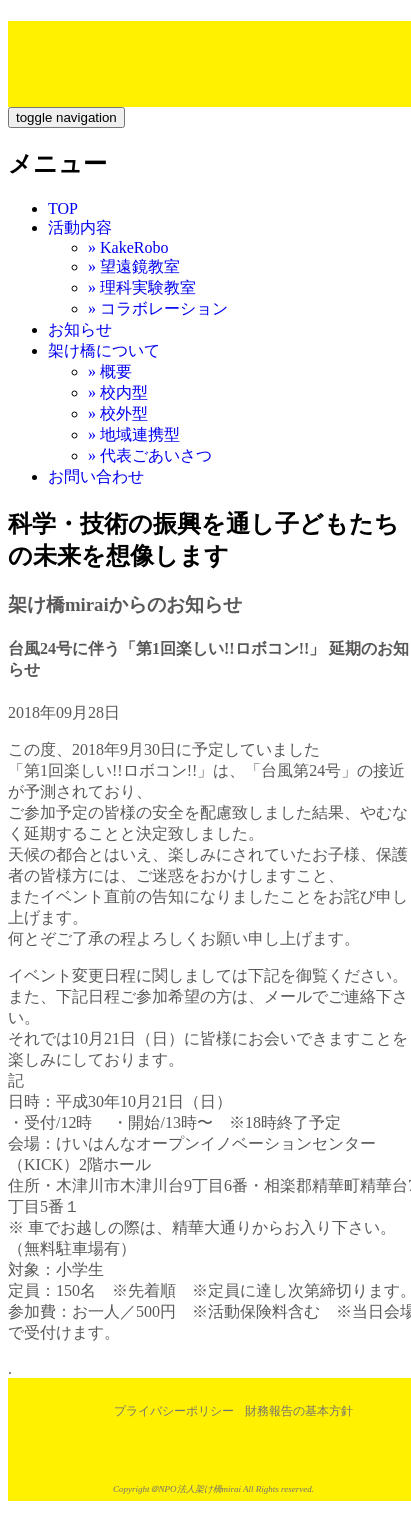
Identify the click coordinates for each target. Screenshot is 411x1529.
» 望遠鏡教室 (134, 266)
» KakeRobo (128, 247)
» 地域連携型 (134, 434)
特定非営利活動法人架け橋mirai (149, 53)
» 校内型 (118, 392)
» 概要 (110, 371)
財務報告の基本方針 (299, 1411)
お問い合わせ (96, 476)
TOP (63, 208)
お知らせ (80, 329)
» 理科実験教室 (142, 287)
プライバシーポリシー (174, 1411)
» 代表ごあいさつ (150, 455)
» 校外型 (118, 413)
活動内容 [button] (80, 227)
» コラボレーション (158, 308)
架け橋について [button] (104, 350)
